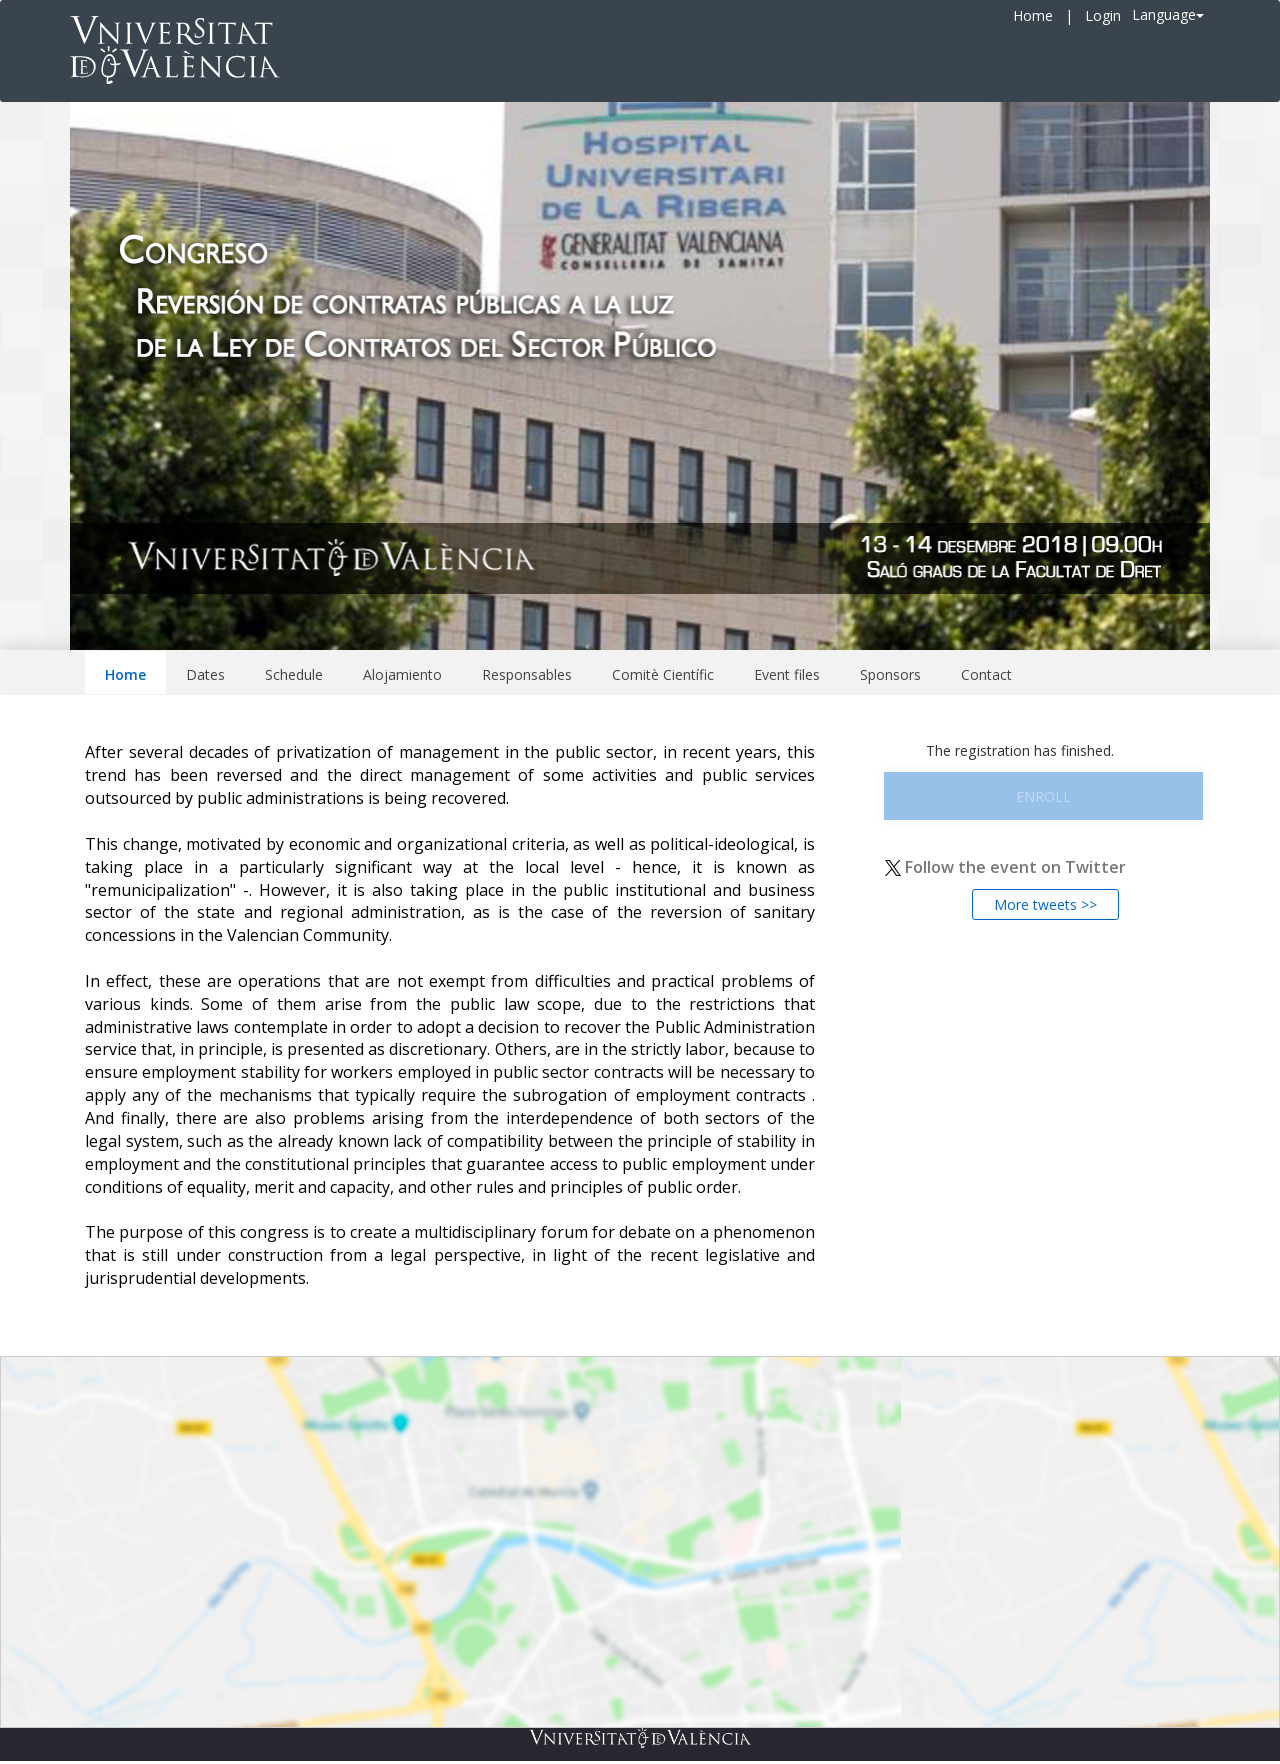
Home (1033, 15)
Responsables (527, 674)
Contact (986, 674)
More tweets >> (1045, 904)
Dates (205, 674)
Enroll (1043, 796)
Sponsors (890, 674)
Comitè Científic (663, 674)
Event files (787, 674)
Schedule (294, 674)
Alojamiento (402, 674)
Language (1168, 14)
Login (1103, 15)
